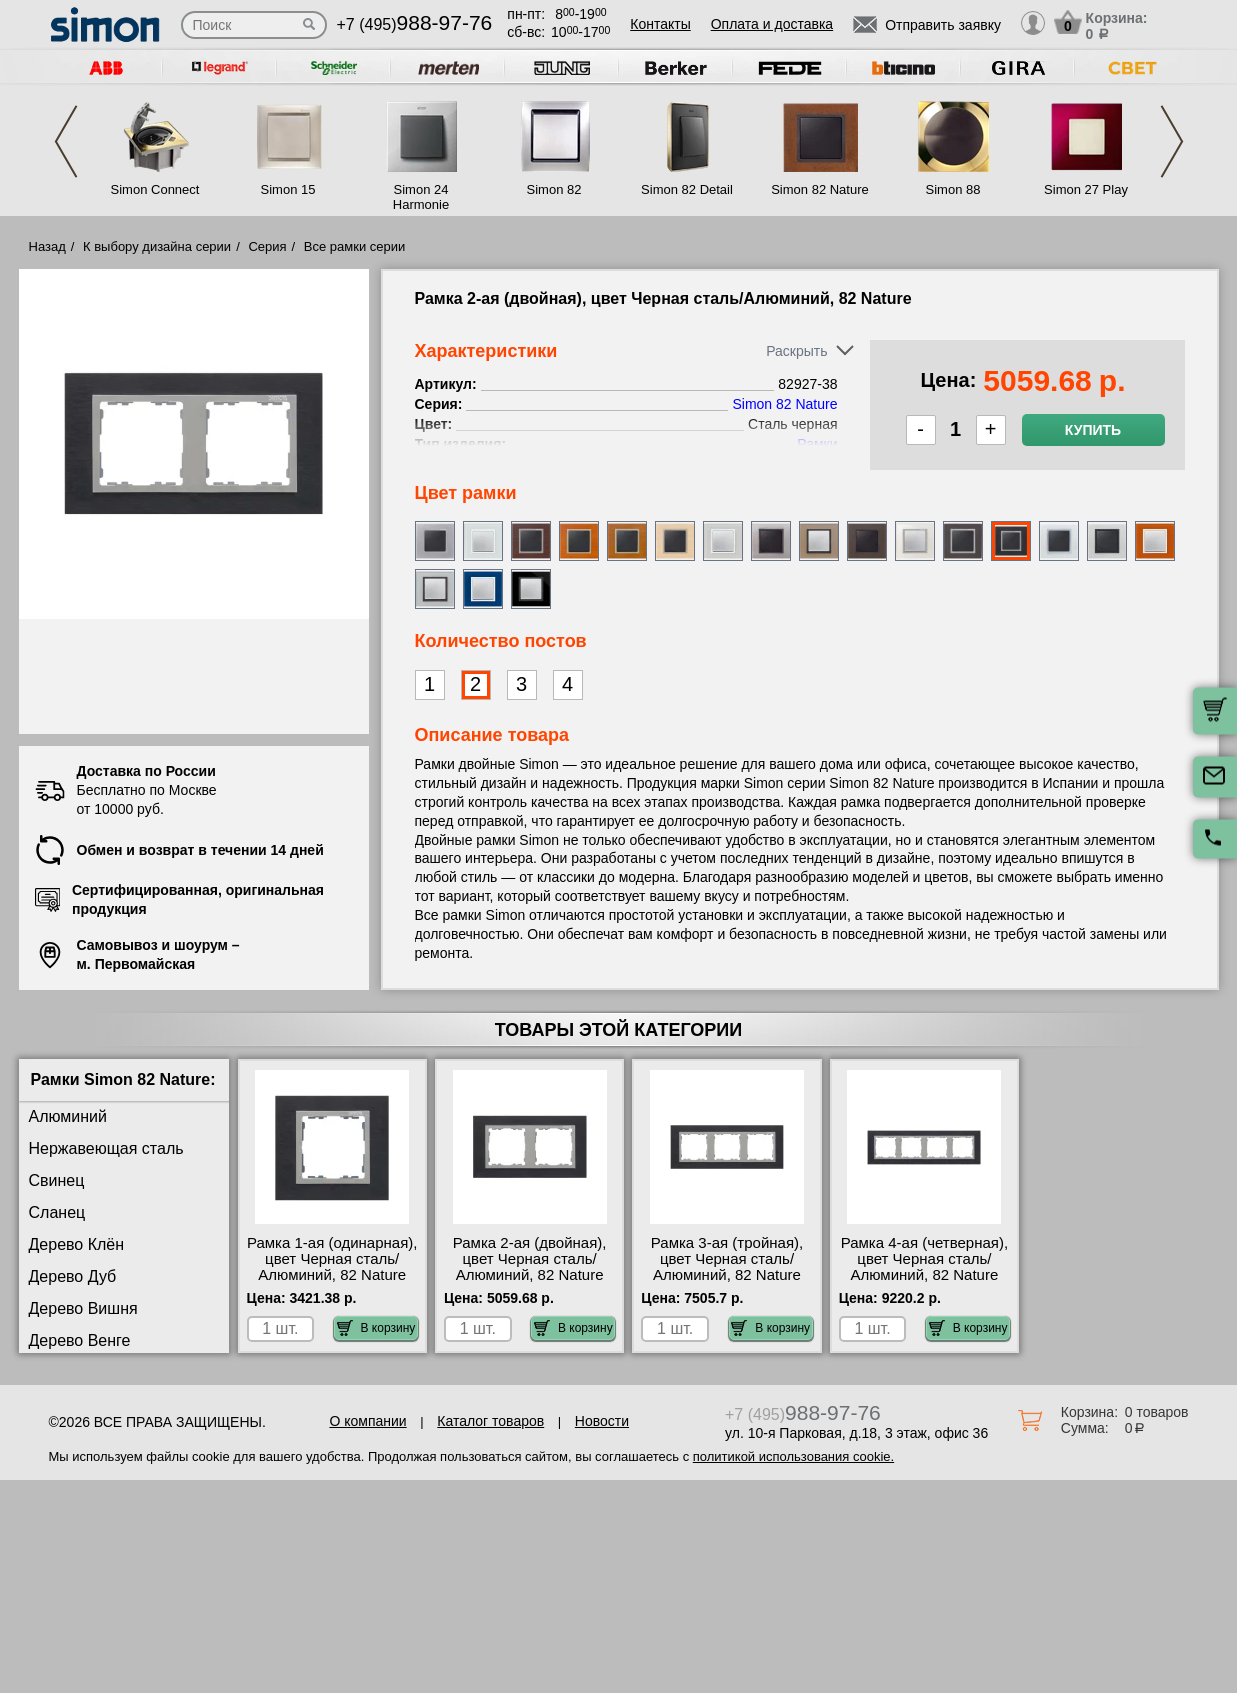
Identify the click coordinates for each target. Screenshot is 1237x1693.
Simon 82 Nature (820, 189)
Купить (1093, 430)
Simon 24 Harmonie (421, 197)
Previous (66, 141)
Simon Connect (155, 189)
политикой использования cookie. (793, 1456)
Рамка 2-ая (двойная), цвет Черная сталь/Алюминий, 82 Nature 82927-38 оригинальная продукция (529, 1275)
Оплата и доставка (772, 24)
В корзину (376, 1328)
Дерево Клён (77, 1244)
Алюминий (68, 1116)
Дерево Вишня (83, 1308)
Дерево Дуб (73, 1276)
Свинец (57, 1180)
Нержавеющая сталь (106, 1148)
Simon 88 (953, 189)
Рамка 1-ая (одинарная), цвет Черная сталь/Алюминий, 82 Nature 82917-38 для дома (332, 1267)
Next (1172, 141)
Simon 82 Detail (687, 189)
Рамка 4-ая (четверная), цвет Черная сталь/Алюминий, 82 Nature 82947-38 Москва (924, 1267)
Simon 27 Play (1086, 189)
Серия (267, 246)
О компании (367, 1421)
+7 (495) (415, 24)
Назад (47, 246)
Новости (602, 1421)
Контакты (660, 24)
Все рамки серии (354, 246)
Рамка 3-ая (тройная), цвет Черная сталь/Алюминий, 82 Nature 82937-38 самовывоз (727, 1267)
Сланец (57, 1212)
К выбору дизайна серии (157, 246)
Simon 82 (554, 189)
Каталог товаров (490, 1421)
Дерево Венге (80, 1340)
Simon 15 (288, 189)
